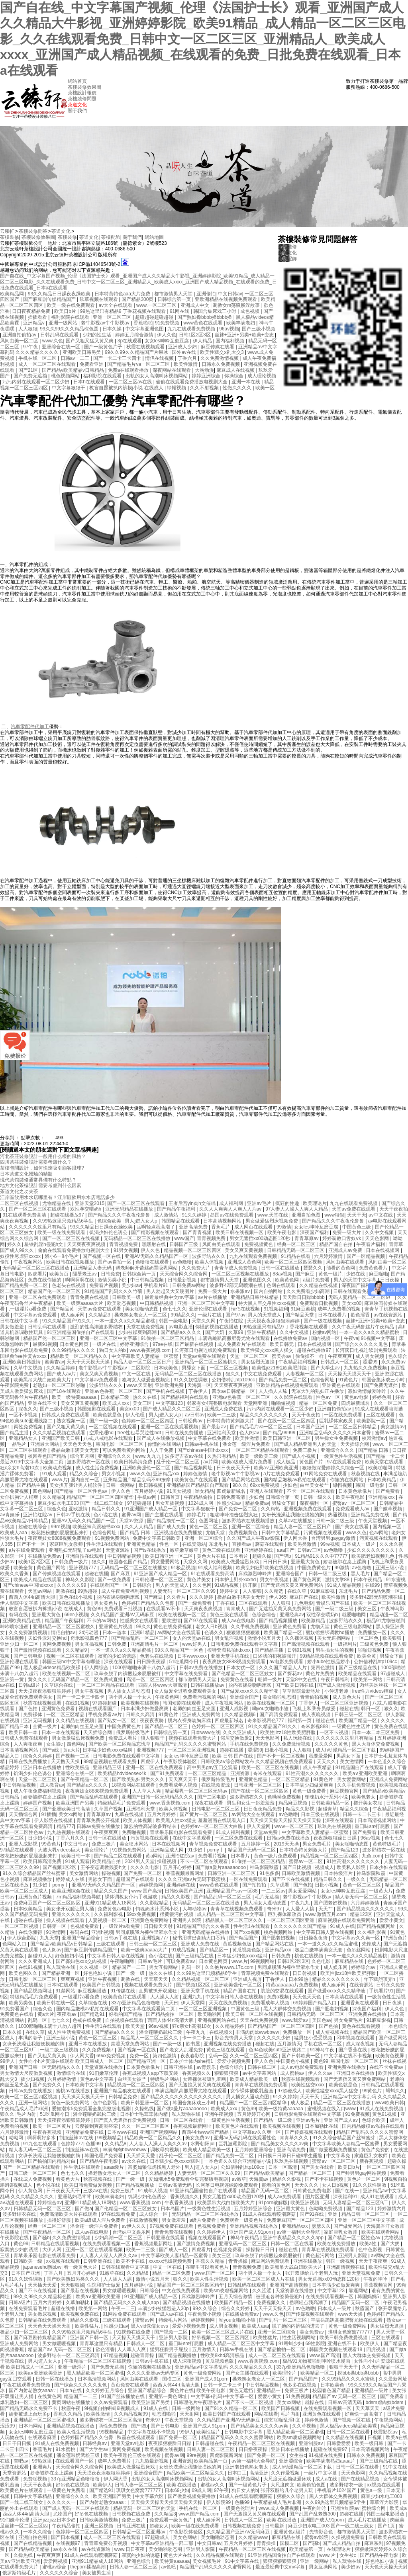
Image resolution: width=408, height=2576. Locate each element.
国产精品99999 (280, 1432)
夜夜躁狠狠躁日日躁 (336, 1838)
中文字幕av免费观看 (36, 1315)
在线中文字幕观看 (192, 1838)
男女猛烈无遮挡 (258, 1362)
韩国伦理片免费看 (104, 2155)
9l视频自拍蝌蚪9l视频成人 (112, 2408)
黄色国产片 (311, 1462)
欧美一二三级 (222, 1415)
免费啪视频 (134, 1832)
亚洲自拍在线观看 (85, 1556)
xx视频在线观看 (63, 2261)
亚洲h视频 (102, 1932)
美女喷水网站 (134, 1844)
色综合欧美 (109, 1221)
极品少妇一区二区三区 (24, 2332)
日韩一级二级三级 (335, 1520)
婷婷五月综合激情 (135, 335)
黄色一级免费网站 (70, 2102)
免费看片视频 (104, 1285)
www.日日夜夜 (130, 2549)
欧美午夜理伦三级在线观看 (133, 2455)
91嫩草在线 (112, 2273)
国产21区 (28, 370)
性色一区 (169, 1544)
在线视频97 (69, 2543)
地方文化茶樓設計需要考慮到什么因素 (40, 1185)
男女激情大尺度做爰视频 (27, 2073)
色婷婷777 (72, 2143)
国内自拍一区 (85, 1479)
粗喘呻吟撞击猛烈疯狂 (234, 1514)
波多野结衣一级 (347, 2485)
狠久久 (233, 1374)
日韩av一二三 (76, 358)
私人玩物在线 (298, 1738)
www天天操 (351, 2314)
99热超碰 (88, 1591)
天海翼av (259, 2179)
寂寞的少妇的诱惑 (117, 1656)
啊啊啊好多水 (42, 2137)
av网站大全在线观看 (179, 1632)
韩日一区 (371, 1708)
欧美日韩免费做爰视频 (88, 2185)
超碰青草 (327, 1809)
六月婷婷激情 (329, 1256)
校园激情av (374, 1438)
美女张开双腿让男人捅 (70, 1909)
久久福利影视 (109, 1914)
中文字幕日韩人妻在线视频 (325, 1932)
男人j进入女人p (142, 1221)
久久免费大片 (197, 1268)
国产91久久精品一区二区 (231, 2408)
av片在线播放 (213, 1297)
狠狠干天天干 (344, 2367)
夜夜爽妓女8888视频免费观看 (60, 1538)
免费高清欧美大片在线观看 (69, 2214)
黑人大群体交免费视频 (376, 1744)
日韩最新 (275, 2526)
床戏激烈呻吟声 (255, 1573)
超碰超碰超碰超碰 (155, 317)
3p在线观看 (130, 341)
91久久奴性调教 (191, 1380)
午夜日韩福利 (336, 1679)
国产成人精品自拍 (342, 2543)
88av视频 (282, 1274)
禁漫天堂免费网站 (130, 2044)
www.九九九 (148, 1456)
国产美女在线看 (352, 1526)
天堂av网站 (40, 1591)
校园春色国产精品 (47, 1456)
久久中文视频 (380, 1232)
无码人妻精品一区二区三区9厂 (361, 1297)
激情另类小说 (113, 1280)
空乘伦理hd (102, 1432)
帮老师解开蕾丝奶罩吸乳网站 (147, 1268)
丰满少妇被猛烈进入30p (164, 2308)
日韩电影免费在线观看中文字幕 (245, 1644)
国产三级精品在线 (358, 1667)
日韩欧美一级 (127, 1297)
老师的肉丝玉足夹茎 (195, 1708)
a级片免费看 (317, 1280)
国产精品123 (345, 1850)
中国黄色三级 (357, 1227)
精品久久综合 (84, 1473)
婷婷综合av (364, 1967)
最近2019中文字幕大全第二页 (32, 1462)
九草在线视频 (130, 1814)
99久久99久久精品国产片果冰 (137, 352)
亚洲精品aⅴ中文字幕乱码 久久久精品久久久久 (224, 2367)
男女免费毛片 (317, 1844)
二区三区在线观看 (28, 1450)
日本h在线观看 (89, 382)
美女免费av (198, 2137)
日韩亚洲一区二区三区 (258, 1785)
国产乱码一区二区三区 (283, 2320)
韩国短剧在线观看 (97, 1409)
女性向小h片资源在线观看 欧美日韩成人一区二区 (71, 2061)
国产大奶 (215, 1332)
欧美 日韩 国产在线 (233, 1756)
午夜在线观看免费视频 (26, 2385)
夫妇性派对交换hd (48, 1638)
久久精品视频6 (240, 1714)
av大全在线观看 (116, 305)
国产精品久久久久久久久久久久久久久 (182, 2096)
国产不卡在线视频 (291, 1879)
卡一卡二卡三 (197, 2038)
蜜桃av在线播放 (73, 2091)
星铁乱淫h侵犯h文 (44, 1244)
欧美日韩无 (282, 1344)
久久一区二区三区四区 (254, 2055)
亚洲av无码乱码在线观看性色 (245, 2137)
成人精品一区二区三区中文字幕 (231, 1914)
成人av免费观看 (284, 2196)
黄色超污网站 (320, 2255)
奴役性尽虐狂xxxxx (21, 1256)
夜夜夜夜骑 (152, 1720)
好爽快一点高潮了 (364, 2414)
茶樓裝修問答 (33, 231)
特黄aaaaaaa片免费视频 (292, 1985)
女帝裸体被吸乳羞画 (205, 2079)
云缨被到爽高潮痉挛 (97, 2126)
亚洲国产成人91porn (251, 2232)
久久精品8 (116, 2143)
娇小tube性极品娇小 (329, 1661)
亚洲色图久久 (258, 1280)
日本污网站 (31, 2426)
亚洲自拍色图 (307, 1215)
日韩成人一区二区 (340, 1362)
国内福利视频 (230, 341)
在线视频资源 (216, 1785)
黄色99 (94, 1608)
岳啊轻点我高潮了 (156, 1227)
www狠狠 (334, 1215)
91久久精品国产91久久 (67, 1321)
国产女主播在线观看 (248, 2373)
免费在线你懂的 (45, 1280)
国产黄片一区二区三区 (204, 1814)
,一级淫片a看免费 (28, 1309)
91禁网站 (65, 1991)
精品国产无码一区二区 (252, 1850)
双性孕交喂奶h (86, 1209)
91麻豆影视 (323, 1591)
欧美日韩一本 (24, 1732)
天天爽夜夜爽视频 (86, 1244)
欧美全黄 (24, 1567)
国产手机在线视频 (166, 1391)
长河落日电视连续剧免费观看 (206, 1350)
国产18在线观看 (64, 1391)
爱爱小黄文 (391, 1920)
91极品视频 (183, 1567)
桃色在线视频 (309, 1956)
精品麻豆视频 (293, 1803)
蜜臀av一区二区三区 (354, 1503)
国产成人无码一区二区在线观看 (76, 2508)
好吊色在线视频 (73, 2485)
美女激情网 (352, 1761)
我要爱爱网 (321, 1756)
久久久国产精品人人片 (283, 1667)
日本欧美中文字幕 (85, 2085)
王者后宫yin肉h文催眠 (193, 1203)
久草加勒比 (78, 2302)
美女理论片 (97, 1850)
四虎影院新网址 (227, 2455)
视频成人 (324, 1867)
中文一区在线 (137, 1374)
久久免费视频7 (98, 2050)
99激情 (284, 1227)
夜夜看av (67, 2014)
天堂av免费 (266, 1832)
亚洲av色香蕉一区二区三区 (114, 1391)
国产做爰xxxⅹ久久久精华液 (249, 1691)
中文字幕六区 (150, 2496)
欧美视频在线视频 (140, 1703)
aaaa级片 (115, 2167)
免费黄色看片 (374, 1268)
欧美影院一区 (371, 1421)
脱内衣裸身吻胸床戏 (118, 1597)
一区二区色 (367, 1638)
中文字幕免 (338, 2155)
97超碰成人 (393, 1673)
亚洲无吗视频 (38, 1720)
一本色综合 (396, 2026)
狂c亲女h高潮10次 (20, 1468)
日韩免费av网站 (189, 1285)
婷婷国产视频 (38, 1803)
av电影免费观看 (286, 1661)
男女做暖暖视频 (119, 2290)
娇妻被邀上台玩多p (30, 2414)
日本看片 (239, 1556)
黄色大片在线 (212, 1556)
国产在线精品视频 (361, 2479)
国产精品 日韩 (374, 1450)
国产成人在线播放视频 (161, 1438)
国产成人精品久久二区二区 (172, 1409)
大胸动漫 (204, 370)
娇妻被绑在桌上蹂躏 (345, 1561)
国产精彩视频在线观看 (155, 1232)
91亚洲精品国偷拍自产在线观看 (81, 1332)
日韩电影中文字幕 (244, 2432)
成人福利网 (231, 1203)
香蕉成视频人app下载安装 (150, 2073)
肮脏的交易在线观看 (283, 1991)
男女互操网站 (164, 1967)
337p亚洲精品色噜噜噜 (136, 2003)
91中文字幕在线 (243, 2561)
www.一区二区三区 (157, 305)
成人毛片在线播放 (367, 2520)
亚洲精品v (34, 323)
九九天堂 (49, 1938)
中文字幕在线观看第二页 (149, 2009)
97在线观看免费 (344, 1462)
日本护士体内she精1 (191, 2061)
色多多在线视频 (300, 2385)
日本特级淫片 (339, 1873)
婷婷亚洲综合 (207, 376)
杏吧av (21, 2461)
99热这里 (42, 2461)
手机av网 (147, 1497)
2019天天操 (287, 1844)
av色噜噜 (182, 1262)
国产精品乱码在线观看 (94, 1797)
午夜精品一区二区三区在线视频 (98, 2361)
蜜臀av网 (132, 1514)
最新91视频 (45, 1344)
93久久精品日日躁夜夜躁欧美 (60, 294)
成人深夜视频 (361, 2044)
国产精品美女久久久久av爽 (280, 2143)
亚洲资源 (240, 1773)
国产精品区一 (215, 1950)
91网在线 (180, 311)
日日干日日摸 (17, 2443)
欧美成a (398, 2508)
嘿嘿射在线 (154, 1244)
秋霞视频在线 (98, 2179)
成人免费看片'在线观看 (242, 1344)
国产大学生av (326, 1368)
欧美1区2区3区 (34, 1561)
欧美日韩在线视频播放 (70, 1262)
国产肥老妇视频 (331, 1903)
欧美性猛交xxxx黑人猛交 (267, 1350)
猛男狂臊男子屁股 (169, 2349)
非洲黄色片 (395, 1938)
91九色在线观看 (41, 2143)
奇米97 (275, 1909)
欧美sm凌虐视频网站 (226, 2290)
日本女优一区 (241, 1667)
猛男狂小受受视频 (313, 2038)
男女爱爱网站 (165, 1561)
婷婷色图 (382, 1397)
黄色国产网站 (52, 1567)
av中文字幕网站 (259, 2073)
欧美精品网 (12, 294)
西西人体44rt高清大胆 (33, 1597)
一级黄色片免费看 (66, 2490)
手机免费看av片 (105, 1714)
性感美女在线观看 (139, 1620)
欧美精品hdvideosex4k (122, 1773)
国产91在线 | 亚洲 (319, 2214)
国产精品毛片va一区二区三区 (139, 364)
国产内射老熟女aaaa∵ (33, 2390)
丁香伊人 (198, 1391)
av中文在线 (381, 1215)
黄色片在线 (182, 2390)
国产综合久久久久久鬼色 (362, 1344)
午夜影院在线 (15, 2237)
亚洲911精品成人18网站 (110, 1903)
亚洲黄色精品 (142, 1544)
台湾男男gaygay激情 (334, 1538)
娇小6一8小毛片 (62, 1256)
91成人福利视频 (215, 1567)
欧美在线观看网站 (381, 2232)
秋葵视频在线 (366, 1473)
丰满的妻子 (30, 2038)
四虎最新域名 (356, 1403)
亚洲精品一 (269, 2390)
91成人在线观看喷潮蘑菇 (270, 2214)
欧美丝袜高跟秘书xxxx (97, 1526)
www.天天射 (139, 1385)
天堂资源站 (118, 1550)
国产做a (83, 2208)
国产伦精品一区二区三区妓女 (243, 1673)
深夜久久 (27, 1409)
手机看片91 (157, 1285)
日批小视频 (277, 1750)
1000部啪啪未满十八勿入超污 (144, 1667)
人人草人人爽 (147, 1791)
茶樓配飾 (287, 259)
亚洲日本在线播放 (43, 1767)
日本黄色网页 (75, 1344)
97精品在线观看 (17, 1850)
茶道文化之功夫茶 (19, 1191)
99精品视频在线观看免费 (327, 1656)
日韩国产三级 (184, 1244)
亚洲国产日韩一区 (90, 2337)
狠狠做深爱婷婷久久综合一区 (333, 1468)
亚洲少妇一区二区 (19, 1644)
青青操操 (238, 2261)
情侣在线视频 (160, 358)
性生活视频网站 (299, 2337)
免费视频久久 (271, 2302)
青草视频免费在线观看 (213, 1844)
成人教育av (52, 1785)
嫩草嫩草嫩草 (185, 1550)
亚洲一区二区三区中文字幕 (206, 1303)
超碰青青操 (142, 2355)
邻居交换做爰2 (236, 1738)
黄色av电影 (357, 1397)
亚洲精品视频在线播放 (254, 2226)
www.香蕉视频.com (150, 1350)
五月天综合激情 (236, 2296)
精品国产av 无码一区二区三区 (60, 2349)
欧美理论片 (315, 1203)
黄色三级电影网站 (353, 1626)
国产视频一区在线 (102, 1256)
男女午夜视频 (275, 1579)
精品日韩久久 (107, 1509)
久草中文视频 (28, 1368)
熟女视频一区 (71, 1421)
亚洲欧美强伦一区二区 (146, 1468)
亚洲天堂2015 (90, 1203)
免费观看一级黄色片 (242, 2220)
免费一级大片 (347, 1232)
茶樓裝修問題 (82, 99)
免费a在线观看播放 (129, 370)
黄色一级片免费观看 (276, 1856)
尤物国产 (62, 2514)
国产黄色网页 (307, 1579)
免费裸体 (33, 1714)
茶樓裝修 (287, 247)
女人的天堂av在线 (192, 1638)
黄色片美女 (199, 1579)
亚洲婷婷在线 (259, 1550)
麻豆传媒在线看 (218, 347)
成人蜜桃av (293, 2073)
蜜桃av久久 (213, 2485)
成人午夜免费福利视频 (125, 1591)
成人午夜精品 (318, 1767)
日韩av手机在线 (202, 1444)
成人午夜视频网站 (224, 1703)
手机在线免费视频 (249, 1744)
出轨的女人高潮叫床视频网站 (157, 376)
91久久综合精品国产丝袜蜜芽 (34, 1873)
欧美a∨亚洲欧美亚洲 (277, 1468)
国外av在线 (184, 352)
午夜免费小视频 (205, 2314)
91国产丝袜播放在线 (123, 2396)
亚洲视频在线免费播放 (178, 1532)
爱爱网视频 (56, 2561)
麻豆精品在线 (350, 1961)
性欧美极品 (77, 1767)
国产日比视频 (297, 1867)
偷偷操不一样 (310, 1356)
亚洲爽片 (43, 2467)
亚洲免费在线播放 (368, 2014)
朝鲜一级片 (270, 1679)
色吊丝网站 (359, 1950)
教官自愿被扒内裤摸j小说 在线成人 (127, 388)
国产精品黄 (62, 1309)
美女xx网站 (71, 1814)
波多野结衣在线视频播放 (249, 1520)
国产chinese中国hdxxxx (203, 1450)
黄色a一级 (371, 2490)
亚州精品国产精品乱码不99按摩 (137, 1479)
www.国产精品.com (199, 2514)
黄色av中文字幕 (97, 2079)
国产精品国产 (244, 1938)
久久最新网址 (393, 2379)
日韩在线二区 (262, 2067)
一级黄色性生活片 (351, 1726)
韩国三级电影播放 (386, 2514)
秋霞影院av (386, 2432)
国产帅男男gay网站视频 (361, 2173)
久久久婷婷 (201, 1597)
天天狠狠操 (72, 2285)
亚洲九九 (192, 1997)
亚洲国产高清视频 (289, 2285)
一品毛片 (17, 1444)
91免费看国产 (15, 2009)
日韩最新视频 (183, 1280)
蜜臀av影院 (316, 2537)
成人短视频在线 (333, 2032)
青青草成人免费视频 (236, 1268)
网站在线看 (266, 2414)
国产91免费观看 (168, 1773)
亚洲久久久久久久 (71, 1914)
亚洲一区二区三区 (112, 317)
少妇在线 (356, 1274)
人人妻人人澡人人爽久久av (158, 2143)
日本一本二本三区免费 (376, 1732)
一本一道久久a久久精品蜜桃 (125, 1321)
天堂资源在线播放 (104, 2067)
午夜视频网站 (28, 1262)
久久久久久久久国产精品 (301, 1926)
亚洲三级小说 (390, 1567)
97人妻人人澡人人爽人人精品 (297, 1209)
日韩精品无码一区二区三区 (296, 1250)
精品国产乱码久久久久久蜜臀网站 (191, 1744)
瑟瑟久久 (313, 1268)
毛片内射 (27, 2114)
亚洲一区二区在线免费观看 (38, 1297)
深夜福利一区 (315, 1503)
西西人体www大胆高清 (163, 1685)
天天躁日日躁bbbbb (304, 1297)
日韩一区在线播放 (280, 1268)
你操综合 (234, 376)
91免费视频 (168, 323)
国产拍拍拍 (254, 1885)
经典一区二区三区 (296, 1244)
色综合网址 (322, 1380)
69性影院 (315, 2343)
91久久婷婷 (195, 1215)
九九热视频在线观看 (69, 1832)
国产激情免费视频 (196, 2243)
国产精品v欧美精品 (265, 2173)
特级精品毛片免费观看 (122, 1803)
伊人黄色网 (30, 2190)
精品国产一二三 (129, 1967)
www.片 (60, 1479)
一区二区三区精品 (66, 1714)
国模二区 (172, 2379)
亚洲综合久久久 (338, 1450)
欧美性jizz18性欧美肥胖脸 (280, 1368)
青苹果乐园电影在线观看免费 (181, 1832)
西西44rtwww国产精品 (206, 2132)
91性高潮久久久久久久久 (313, 1773)
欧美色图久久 (24, 1973)
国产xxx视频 (247, 1932)
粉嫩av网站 (324, 1332)
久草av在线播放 (296, 1520)
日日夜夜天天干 (233, 1468)
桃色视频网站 (66, 376)
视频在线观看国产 (98, 1708)
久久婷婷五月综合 (105, 2390)
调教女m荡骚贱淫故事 (237, 305)
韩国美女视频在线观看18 (336, 2349)
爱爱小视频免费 (234, 2061)
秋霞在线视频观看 (146, 347)
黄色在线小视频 (76, 1597)
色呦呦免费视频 (284, 1797)
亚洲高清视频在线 (346, 2267)
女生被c (55, 1744)
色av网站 (379, 1532)
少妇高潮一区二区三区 (118, 2237)
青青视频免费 (212, 1238)
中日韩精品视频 (147, 1280)
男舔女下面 (194, 1368)
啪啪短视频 (283, 1403)
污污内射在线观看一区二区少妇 (36, 382)
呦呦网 (16, 2137)
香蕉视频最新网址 (185, 1873)
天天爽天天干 (183, 1779)
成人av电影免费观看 (302, 2067)
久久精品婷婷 (61, 1368)
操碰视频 (167, 1861)
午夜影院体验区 (180, 1761)
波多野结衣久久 (209, 1256)
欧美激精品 (313, 1620)
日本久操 (112, 329)
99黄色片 (51, 1844)
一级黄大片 (381, 1891)
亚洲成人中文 (195, 305)
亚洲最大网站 (45, 1444)
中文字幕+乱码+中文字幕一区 (223, 2396)
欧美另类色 (21, 2003)
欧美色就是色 (108, 1415)
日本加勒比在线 (322, 2126)
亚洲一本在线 (246, 382)
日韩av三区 (309, 1550)
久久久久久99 (72, 1585)
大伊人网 (52, 2249)
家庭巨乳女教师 (66, 1544)
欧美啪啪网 (380, 1468)
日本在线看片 (333, 1315)
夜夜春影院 (193, 2055)
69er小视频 (76, 1614)
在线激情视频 (144, 2220)
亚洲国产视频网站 (159, 2132)
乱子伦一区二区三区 (178, 1462)
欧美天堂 (136, 2026)
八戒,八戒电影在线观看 (108, 1438)
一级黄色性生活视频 (342, 1456)
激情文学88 (338, 1579)
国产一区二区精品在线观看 (31, 2167)
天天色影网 (377, 1238)
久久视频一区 (94, 1967)
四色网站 (42, 1491)
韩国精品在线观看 (181, 1221)
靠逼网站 (359, 2290)
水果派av (240, 1291)
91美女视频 (179, 1491)
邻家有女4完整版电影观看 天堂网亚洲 (228, 1403)
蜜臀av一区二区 (306, 1861)
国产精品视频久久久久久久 (366, 1909)
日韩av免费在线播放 (201, 1667)
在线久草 (297, 1591)
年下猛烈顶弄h (380, 1979)
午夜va (351, 1338)
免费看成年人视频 (178, 1785)
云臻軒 (7, 231)
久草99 (236, 1332)
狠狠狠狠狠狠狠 (243, 1632)
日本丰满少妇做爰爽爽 (145, 1708)
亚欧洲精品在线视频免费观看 (226, 299)
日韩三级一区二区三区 (358, 1714)
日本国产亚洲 (311, 1427)
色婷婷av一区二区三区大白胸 (212, 1826)
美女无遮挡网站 (334, 1638)
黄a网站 (154, 1856)
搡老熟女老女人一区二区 (141, 1315)
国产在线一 (347, 2190)
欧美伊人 (370, 2343)
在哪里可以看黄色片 (208, 2267)
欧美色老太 (364, 1797)
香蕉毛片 (221, 1227)
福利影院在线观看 (70, 317)
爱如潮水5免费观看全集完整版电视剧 (92, 2108)
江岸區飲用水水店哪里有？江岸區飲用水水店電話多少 (57, 1197)
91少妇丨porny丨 (206, 1850)
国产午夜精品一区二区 (85, 1779)
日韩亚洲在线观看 (166, 2237)
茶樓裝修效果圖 (84, 87)
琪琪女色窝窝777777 (351, 2332)
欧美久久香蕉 (15, 1573)
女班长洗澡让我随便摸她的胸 (293, 1514)
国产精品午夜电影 (99, 2161)
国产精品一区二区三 (167, 1726)
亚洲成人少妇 (183, 347)
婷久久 (14, 1244)
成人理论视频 (261, 376)
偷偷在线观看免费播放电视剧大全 (192, 382)
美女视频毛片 (207, 2561)
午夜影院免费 (15, 1385)
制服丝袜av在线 (76, 2137)
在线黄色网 (49, 2396)
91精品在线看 (296, 1256)
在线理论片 (339, 2549)
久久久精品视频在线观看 (59, 1432)
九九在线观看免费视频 (191, 329)
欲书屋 (193, 2044)
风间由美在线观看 (221, 1244)
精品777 (65, 1826)
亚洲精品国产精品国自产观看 (198, 1485)
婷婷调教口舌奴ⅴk (342, 1238)
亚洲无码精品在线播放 (129, 1209)
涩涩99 (371, 1362)
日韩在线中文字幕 (19, 1321)
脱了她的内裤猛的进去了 (299, 2326)
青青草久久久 (295, 2137)
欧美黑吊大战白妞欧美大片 (43, 1380)
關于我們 (77, 110)
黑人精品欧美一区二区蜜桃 (95, 2373)
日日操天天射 (159, 1926)
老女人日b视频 (212, 1626)
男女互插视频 (170, 1503)
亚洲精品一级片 (372, 2390)
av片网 (211, 1462)
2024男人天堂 (140, 1861)
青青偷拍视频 (315, 1697)
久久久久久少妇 (274, 2038)
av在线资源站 (389, 1315)
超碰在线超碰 (28, 1920)
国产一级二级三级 (335, 1608)
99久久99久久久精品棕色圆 (70, 329)
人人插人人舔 (273, 1391)
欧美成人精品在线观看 (38, 1579)
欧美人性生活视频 (210, 2279)
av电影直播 (181, 1327)
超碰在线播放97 (68, 1215)
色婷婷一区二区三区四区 (148, 1421)
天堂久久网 (204, 1321)
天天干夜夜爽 (373, 2261)
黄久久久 (38, 1679)
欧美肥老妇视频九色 (373, 1556)
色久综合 (397, 1356)
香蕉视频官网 (379, 2285)
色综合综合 (264, 1614)
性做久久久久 (238, 388)
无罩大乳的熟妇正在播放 (318, 1391)
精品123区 (361, 1914)
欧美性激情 (186, 364)
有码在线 (19, 1614)
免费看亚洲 (92, 364)
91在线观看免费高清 (24, 1215)
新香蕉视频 (371, 2161)
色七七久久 (174, 1309)
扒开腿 (250, 1585)
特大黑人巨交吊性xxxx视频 (267, 1303)
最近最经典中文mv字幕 (170, 1297)
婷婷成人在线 (71, 1879)
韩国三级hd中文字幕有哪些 (72, 1661)
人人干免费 (162, 1450)
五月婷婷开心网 (254, 2114)
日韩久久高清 (141, 1714)
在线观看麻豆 (43, 2437)
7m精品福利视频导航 (79, 1897)
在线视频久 (221, 2032)
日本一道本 (115, 1632)
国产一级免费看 (115, 1579)
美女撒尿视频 (43, 2314)
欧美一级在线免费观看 (71, 305)
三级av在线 (95, 2190)
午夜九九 (300, 1903)
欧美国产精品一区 (283, 1632)
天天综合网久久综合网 (184, 1274)
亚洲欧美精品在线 (22, 1620)
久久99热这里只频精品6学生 (63, 1221)
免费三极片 (305, 1450)
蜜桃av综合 (55, 2567)
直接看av (242, 1544)
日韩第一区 (54, 1926)
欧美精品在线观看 (358, 1673)
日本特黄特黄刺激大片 (230, 1421)
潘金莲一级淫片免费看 (246, 1444)
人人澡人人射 (165, 1997)
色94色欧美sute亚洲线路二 (278, 2050)
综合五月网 (82, 1456)
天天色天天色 (78, 1444)
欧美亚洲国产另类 (75, 1803)
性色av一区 (328, 1397)
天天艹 (326, 1909)
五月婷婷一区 (256, 1844)
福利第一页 (300, 1720)
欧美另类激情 (303, 1544)
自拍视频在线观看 (125, 2020)
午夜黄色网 (167, 1697)
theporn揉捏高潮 (88, 2567)
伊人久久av (320, 2073)
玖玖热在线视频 (335, 1826)
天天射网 (190, 2414)
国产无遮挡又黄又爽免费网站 (292, 1585)
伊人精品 (203, 341)
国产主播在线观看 (164, 1514)
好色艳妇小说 (70, 1956)
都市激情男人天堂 (174, 294)
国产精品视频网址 (194, 1468)
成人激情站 (166, 1215)
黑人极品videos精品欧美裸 (53, 1667)
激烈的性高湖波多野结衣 (97, 1327)
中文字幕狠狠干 (69, 388)
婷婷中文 (230, 1591)
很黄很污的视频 (177, 1914)
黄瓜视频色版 (238, 1944)
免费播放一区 (373, 1632)
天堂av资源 (132, 1520)
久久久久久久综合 (59, 2573)
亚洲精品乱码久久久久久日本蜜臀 (335, 1432)
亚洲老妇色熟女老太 (247, 2467)
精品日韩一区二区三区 (365, 2214)
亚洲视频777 (83, 1567)
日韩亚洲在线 (179, 2067)
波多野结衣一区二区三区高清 (69, 2355)
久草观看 (280, 1885)
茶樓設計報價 (82, 93)
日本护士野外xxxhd (236, 1579)
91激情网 (56, 1932)
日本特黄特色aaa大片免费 (122, 294)
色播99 (94, 2143)
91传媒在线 (123, 1991)
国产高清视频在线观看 (306, 1644)
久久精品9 (76, 1650)
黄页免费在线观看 (130, 2385)
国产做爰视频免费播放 (333, 2149)
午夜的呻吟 (375, 2279)
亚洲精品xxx (166, 1473)
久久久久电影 (145, 1867)
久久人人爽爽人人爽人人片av (231, 1209)
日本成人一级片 (359, 1544)
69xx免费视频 (265, 1485)
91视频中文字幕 (378, 1338)
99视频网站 (262, 1961)
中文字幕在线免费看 (210, 1438)
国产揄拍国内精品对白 (52, 2161)
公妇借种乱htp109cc (234, 1380)
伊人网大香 (295, 1538)
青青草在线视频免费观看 (237, 1909)
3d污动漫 (89, 1632)
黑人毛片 (361, 1573)
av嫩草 (238, 2179)
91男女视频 (126, 1250)
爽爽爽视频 (73, 1979)
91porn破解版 (273, 2202)
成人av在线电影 (239, 1620)
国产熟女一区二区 (117, 1720)
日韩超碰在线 (210, 2443)
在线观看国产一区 (109, 1585)
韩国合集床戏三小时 (215, 311)
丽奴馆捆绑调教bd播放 (330, 1632)
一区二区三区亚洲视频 (344, 1703)
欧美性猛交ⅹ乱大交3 (222, 352)
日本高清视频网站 (223, 1221)
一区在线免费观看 (343, 1415)
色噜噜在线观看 (152, 1262)
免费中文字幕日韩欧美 (157, 1538)
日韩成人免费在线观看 (65, 1415)
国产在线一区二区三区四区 (287, 1421)
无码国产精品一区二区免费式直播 (87, 1679)
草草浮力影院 (385, 2502)
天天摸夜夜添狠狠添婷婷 (274, 1321)
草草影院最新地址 (302, 1691)
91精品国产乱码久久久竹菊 (114, 1291)
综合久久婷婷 (38, 1756)
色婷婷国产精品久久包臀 (148, 1603)
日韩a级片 (29, 1685)
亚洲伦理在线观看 (208, 1309)
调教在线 (65, 1591)
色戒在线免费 (87, 2020)
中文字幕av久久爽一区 (356, 1938)
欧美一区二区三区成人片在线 (264, 2279)
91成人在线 (342, 1926)
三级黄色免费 (375, 1644)
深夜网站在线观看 (172, 370)
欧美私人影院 (352, 1867)
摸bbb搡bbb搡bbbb (358, 2373)
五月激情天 (289, 2044)
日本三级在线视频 (320, 1814)
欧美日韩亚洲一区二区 (287, 1438)
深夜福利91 (345, 2196)
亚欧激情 (79, 1509)
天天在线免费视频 (228, 2003)
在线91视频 (77, 1703)
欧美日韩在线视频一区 (240, 1232)
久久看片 (177, 1597)
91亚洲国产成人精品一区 (151, 1509)
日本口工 (237, 2473)
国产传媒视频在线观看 (57, 1573)
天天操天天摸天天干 (350, 1374)
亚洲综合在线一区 (61, 347)
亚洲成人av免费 (345, 1250)
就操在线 (315, 2402)
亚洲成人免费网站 (202, 1714)
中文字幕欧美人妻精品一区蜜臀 (146, 1356)
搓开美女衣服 (368, 1803)
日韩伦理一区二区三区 (159, 1579)
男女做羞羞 (12, 1327)
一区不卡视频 (24, 1415)
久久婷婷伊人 (212, 2232)
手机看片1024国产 (337, 2490)
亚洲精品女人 (24, 1438)
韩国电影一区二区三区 (120, 1444)
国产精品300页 (138, 299)
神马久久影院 (80, 1579)
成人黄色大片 (347, 1697)
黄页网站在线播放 (71, 2402)
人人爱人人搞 (301, 1909)
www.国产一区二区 (215, 2273)
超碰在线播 (96, 1573)
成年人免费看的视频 (340, 1309)
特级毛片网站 (165, 2079)
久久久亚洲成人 (240, 1732)
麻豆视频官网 (345, 1791)
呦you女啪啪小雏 (271, 1708)
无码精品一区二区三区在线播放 (138, 1238)
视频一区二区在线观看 (70, 1656)
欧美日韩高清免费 (133, 1462)
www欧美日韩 (389, 2102)
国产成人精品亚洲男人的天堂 (305, 1444)
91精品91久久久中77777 (322, 1556)
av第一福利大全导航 (299, 2232)
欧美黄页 (59, 1274)
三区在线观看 (381, 1415)
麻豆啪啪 (378, 1274)
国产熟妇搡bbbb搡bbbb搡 (205, 317)
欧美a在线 (397, 2437)
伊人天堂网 (259, 1826)
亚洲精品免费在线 (370, 1514)
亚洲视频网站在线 (217, 2020)
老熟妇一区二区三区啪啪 (59, 1385)
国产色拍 (28, 1708)
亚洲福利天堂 (222, 1432)
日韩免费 (110, 1274)
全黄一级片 (45, 1726)
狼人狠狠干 (153, 1738)
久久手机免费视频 (250, 1626)
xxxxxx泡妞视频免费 (171, 2261)
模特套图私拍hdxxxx (229, 1650)
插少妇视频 (33, 2079)
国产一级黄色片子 (104, 347)
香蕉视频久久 (197, 2073)
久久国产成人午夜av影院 (254, 1538)
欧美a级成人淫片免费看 (247, 1462)
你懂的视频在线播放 (217, 1327)
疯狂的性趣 (287, 1203)
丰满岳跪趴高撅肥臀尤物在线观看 (234, 1338)
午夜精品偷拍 (199, 1497)
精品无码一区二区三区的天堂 (145, 2508)
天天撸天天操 (66, 1761)
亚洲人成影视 (234, 1708)
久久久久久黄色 (331, 1744)
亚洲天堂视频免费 (361, 2273)
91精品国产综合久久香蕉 (204, 1926)
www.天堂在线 (273, 1215)
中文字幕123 (170, 1403)
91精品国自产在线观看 (360, 1767)
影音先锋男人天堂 (234, 2038)
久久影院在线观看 (294, 1397)
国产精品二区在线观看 (118, 1856)
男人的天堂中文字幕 (355, 1280)
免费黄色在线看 (237, 1679)
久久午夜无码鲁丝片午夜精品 (363, 1327)
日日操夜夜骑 (314, 1938)
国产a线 (51, 1750)
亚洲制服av (311, 2443)
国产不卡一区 (32, 1544)
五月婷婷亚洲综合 (254, 2149)
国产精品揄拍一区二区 (171, 1520)
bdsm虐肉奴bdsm (385, 2402)
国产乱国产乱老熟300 (313, 2514)
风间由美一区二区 (19, 341)
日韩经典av (191, 1421)
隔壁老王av (85, 1274)
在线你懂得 (30, 1932)
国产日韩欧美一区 (301, 2055)
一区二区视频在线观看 (113, 1427)
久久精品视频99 (131, 2414)
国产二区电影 (212, 1797)
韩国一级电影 (174, 1321)
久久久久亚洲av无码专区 (154, 2373)
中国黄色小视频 (293, 2061)
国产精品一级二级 (273, 2120)
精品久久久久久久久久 (264, 1415)
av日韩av (194, 1415)
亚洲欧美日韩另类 (82, 352)
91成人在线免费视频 (382, 2108)
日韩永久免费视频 (221, 364)
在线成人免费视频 (33, 2179)
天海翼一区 (199, 1385)
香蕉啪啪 (143, 323)
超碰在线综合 (33, 1526)
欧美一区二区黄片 (52, 2126)
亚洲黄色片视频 (116, 1626)
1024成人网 (201, 1503)
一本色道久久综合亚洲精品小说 (238, 2161)
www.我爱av (296, 2020)
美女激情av (393, 1427)
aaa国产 (285, 1550)
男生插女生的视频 (335, 1650)
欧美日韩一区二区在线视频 (255, 2014)
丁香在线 (226, 1603)
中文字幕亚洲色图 (145, 329)
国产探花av (290, 1673)
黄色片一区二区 (364, 2179)
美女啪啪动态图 (142, 1309)
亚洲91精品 (142, 1632)
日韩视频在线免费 (131, 2514)
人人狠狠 (27, 329)
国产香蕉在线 (353, 2050)
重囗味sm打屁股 (373, 1826)
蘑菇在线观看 (270, 1544)
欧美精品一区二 (317, 2373)
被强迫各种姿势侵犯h (279, 2296)
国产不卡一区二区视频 (281, 1756)
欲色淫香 (361, 1315)
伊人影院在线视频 (54, 1820)
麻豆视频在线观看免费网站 (347, 1920)
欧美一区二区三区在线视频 (270, 1767)
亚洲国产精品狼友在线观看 (123, 2091)
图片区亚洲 (317, 2196)
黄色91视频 (385, 2114)
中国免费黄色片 (314, 1567)
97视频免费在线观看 (172, 2226)
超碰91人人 (40, 1956)
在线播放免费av (290, 1338)
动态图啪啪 (164, 2414)
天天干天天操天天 (273, 2308)
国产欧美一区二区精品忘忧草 (120, 1744)
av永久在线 (134, 2161)
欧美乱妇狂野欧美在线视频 (265, 1567)
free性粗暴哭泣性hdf (140, 1432)
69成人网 (201, 2490)
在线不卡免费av (386, 2067)
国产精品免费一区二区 (24, 1285)
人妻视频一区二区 (305, 1374)
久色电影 (322, 1961)
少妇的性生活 (97, 335)
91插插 (48, 1814)
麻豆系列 (373, 2543)
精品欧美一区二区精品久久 (79, 1356)
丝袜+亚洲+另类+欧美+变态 (245, 335)
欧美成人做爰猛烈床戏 (235, 1561)
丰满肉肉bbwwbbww (257, 2032)
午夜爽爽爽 (340, 1356)
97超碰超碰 (140, 1503)
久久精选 (274, 1591)
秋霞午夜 (71, 2408)
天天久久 (327, 1761)
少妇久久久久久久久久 (371, 1550)
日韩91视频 (300, 1650)
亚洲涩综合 (291, 2461)
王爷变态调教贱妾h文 (104, 1867)
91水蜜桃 (395, 1579)
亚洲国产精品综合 (81, 1938)
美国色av (322, 2020)
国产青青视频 (198, 1232)
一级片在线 (210, 1315)
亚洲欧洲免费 (170, 1385)
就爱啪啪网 (354, 1614)
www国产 (184, 1238)
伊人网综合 (97, 1667)
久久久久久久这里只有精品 (38, 1227)
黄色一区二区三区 (209, 1526)
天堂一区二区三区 (249, 1356)
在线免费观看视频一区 (106, 2243)
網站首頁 (77, 81)
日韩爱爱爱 (339, 2443)
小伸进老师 (336, 1691)
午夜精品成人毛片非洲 (24, 2108)
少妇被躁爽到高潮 (138, 1332)
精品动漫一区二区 (389, 1614)
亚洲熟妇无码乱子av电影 (76, 1550)
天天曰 (171, 2003)
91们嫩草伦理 (104, 2073)
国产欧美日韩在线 (295, 1685)
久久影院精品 (155, 1903)
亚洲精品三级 (108, 1767)
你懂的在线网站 (164, 1444)
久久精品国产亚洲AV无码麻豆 (123, 1614)
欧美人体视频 (210, 1262)
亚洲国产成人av (341, 2120)
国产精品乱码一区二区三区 (140, 1638)
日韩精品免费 (123, 2096)
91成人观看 (54, 1473)
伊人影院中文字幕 (19, 1603)
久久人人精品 (139, 1526)
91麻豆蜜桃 (303, 1309)
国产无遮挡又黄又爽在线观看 (200, 2085)
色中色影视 (105, 2102)
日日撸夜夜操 (254, 2449)
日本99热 (299, 1979)
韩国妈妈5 (369, 2296)
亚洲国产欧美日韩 (61, 1438)
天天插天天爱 (141, 2155)
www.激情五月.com (326, 1914)
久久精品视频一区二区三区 (201, 1979)
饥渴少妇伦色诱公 (109, 1232)
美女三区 (143, 1403)
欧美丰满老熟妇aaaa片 (331, 2461)
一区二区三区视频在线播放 (241, 1274)
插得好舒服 (59, 2220)
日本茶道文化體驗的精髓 (26, 1174)
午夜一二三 (123, 2308)
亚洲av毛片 (260, 1203)
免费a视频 (278, 1997)
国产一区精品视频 (366, 1256)
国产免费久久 (48, 2085)
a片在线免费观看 (282, 1473)
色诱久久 (214, 1632)
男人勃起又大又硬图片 (170, 1291)
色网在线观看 (281, 1285)
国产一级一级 (104, 1421)
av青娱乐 (10, 1514)
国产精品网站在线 (241, 1479)
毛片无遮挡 (267, 1897)
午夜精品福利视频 (298, 1362)
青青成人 (236, 1608)
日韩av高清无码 (175, 2185)
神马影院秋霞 (265, 1867)
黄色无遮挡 (241, 2390)
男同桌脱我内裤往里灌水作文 (147, 1932)
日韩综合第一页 (174, 299)
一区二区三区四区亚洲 (291, 1920)
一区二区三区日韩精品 (353, 1427)
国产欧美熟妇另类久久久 (139, 1779)
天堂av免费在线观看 (354, 1209)
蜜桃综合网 (374, 2508)
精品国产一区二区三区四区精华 (101, 1497)
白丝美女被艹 (315, 1485)
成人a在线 (326, 2479)
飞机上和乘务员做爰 (314, 1708)
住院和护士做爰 (104, 2285)
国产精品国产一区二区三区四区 (282, 2026)
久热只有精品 (222, 1456)
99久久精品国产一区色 (180, 1650)
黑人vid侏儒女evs (150, 2326)
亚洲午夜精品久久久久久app (294, 2237)
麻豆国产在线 (304, 1597)
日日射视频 (305, 1973)
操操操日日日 (261, 2249)
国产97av (235, 1315)
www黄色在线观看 (203, 323)
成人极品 (286, 1462)
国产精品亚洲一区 (61, 1973)
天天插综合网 (355, 1444)
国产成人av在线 (167, 2314)
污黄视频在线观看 (323, 1532)
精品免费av (257, 1503)
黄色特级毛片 (387, 1844)
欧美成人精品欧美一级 (254, 2079)
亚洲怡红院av (38, 1514)
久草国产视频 (109, 1809)
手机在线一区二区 (38, 358)
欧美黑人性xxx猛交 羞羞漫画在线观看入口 (201, 1820)
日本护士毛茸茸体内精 (144, 2114)
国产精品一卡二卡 (386, 1456)
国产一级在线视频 (323, 1321)
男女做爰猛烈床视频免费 (272, 1221)
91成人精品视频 (345, 1585)
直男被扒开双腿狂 (158, 1991)
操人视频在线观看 (66, 1920)
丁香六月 (188, 358)
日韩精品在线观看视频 (55, 2243)
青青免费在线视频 (90, 1297)
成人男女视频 (370, 1356)
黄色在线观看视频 (361, 2026)
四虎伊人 (151, 1761)
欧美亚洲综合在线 (71, 1891)
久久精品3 (100, 1315)
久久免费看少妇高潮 (308, 1291)
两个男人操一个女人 (130, 1697)
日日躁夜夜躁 (152, 1661)
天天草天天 (156, 1979)
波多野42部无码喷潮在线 (237, 1285)
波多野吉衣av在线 (185, 1456)
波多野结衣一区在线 (89, 1462)
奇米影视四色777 (89, 1638)
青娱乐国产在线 (333, 1603)
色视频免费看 (85, 1926)
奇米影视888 (315, 1726)
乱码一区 (192, 1967)
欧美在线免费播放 (337, 2243)
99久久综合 (205, 2308)
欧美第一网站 (368, 1679)
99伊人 (8, 2061)
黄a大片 (71, 1750)
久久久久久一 (62, 2502)
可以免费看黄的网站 (124, 1450)
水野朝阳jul (203, 2143)
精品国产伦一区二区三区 (55, 1291)
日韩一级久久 (318, 1497)
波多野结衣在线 (19, 2214)
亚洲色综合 (139, 2561)
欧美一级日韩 (369, 2443)
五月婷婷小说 (149, 1491)
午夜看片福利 (371, 1244)
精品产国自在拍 (336, 1244)
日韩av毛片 (150, 1961)
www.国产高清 (146, 1891)
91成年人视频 (152, 2190)
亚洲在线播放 (308, 2261)
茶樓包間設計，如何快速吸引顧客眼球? (42, 1168)
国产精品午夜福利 (176, 1209)
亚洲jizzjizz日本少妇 (55, 2520)
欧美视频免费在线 (80, 2314)
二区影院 (141, 1368)
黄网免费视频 (57, 1644)
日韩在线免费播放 (184, 1432)
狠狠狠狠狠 (226, 2073)
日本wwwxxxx (192, 1656)
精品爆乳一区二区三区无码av (197, 1791)
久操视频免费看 (348, 2537)
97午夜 (31, 347)
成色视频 (250, 311)
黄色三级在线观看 (221, 1550)
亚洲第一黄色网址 (168, 2396)
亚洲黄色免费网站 (150, 1920)
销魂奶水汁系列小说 (327, 1797)
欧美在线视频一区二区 (182, 1614)
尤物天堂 (216, 1532)
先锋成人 (371, 1944)
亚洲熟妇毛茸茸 (75, 2196)
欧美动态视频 (122, 1303)
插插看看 (38, 317)
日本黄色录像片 (355, 1491)
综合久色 (56, 1509)
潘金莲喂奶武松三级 (161, 2032)
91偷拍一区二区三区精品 (168, 1338)
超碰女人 (159, 2526)
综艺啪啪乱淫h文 (283, 2420)
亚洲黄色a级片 (290, 2532)
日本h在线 (71, 2390)
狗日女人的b (113, 1350)
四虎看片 (37, 1274)
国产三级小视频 (258, 329)
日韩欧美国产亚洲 (184, 1891)
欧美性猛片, (88, 2326)
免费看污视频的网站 (205, 1697)
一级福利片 (345, 1644)
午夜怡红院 (231, 1321)
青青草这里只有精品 (102, 2343)
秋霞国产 (365, 2308)
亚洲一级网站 (63, 323)
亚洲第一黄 (12, 1679)
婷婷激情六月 (391, 2208)
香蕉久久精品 (211, 2261)
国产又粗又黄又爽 (66, 1427)
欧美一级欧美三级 (259, 1456)
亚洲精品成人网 (167, 1850)
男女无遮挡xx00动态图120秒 (261, 1238)
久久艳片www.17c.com (230, 1967)
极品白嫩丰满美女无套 (75, 1450)
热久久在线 (145, 1397)
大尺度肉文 (282, 2485)
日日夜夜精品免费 (31, 311)
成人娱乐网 (73, 1315)
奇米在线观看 (268, 1773)
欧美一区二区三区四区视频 (294, 1262)
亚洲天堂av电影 (128, 2443)
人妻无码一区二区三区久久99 (185, 1591)
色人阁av (249, 1432)
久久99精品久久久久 (74, 1350)
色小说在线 (106, 1514)
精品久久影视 (301, 1809)
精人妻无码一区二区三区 (362, 1897)
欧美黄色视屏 (390, 2055)
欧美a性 (368, 2243)
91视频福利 (276, 1309)
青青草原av (307, 1238)
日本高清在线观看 (345, 1997)
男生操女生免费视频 (337, 1438)
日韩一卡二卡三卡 (362, 1814)
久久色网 (202, 1585)
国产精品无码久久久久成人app (127, 2302)
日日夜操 (392, 2003)
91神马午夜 (323, 2050)
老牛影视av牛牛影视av (106, 323)
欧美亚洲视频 (305, 2202)
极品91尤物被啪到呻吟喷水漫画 (316, 2361)
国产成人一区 (174, 2249)
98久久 (239, 1485)
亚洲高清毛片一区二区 (154, 1644)
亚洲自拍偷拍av (19, 335)
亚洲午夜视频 (103, 1979)
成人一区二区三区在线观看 (47, 364)
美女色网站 (185, 2537)
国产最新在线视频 (194, 1344)
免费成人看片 (123, 1738)
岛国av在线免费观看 (232, 1215)
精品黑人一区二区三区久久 (234, 1920)
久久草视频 (304, 2426)
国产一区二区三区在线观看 (136, 1203)
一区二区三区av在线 (131, 382)
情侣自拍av (63, 1632)
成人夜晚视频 (317, 1714)
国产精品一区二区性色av (81, 1491)
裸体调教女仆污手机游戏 (132, 1897)
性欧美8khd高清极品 (222, 2355)
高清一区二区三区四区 (150, 1679)
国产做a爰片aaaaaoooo (221, 1867)
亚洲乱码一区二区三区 (243, 2243)
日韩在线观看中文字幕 (125, 2267)
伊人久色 (166, 335)
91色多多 (269, 1873)
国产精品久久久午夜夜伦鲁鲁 (119, 1215)
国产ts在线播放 (150, 1550)
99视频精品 (109, 2137)
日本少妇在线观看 (388, 1867)
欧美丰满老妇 (241, 323)
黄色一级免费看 (309, 1791)
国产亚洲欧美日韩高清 (66, 1809)
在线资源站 (194, 1544)
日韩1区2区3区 (195, 335)
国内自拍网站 (269, 1291)
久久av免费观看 (111, 2402)
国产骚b (283, 1556)
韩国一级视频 (341, 2261)
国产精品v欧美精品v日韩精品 (73, 370)
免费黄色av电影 (115, 1909)
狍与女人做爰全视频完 (146, 1380)
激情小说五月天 (264, 1638)
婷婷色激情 (195, 1473)
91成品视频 (227, 1585)
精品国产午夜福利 (64, 1620)
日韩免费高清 (231, 1497)
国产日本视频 (66, 2537)
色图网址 (209, 1520)
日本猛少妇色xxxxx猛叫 (108, 1750)
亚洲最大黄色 (306, 1561)
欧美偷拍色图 (312, 2485)
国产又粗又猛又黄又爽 (90, 341)
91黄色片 (348, 1380)
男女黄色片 (106, 1603)
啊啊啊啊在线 (80, 1280)
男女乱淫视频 (230, 1638)
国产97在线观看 (201, 1620)
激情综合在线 (71, 2073)
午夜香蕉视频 (48, 2132)
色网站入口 (14, 1944)
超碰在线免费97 (331, 2449)
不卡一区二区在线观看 (311, 1491)
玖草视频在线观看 (99, 299)
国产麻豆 (305, 1274)
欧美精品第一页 (211, 2461)
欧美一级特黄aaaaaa (75, 1397)
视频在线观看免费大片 (193, 1738)
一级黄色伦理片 (238, 2508)
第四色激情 (323, 1667)
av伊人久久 (134, 2226)
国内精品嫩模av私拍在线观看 (295, 1479)
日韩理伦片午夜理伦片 (198, 2402)
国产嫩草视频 (388, 1509)
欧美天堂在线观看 (384, 1462)
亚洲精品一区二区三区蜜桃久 (206, 1362)
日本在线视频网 (383, 1250)
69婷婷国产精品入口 (315, 2003)
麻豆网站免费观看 (270, 2261)
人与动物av (195, 1909)
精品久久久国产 (111, 1891)
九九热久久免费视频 (366, 1368)
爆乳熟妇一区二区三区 (24, 2402)
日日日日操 (275, 1561)
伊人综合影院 (22, 1938)
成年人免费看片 (115, 2461)
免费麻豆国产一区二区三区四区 (48, 1903)
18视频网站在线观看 (134, 1785)
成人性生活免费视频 (98, 1468)
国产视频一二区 (73, 1756)
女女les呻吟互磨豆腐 (167, 341)
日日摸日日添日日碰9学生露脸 (291, 2155)
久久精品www (253, 2537)
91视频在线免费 (134, 2332)
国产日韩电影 (28, 1656)
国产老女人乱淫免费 (182, 2050)
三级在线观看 (111, 1944)
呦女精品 (204, 1491)
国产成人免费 (172, 1526)
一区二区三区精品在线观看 (260, 1450)
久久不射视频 (205, 388)
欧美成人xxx (116, 1403)
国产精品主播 (15, 1432)
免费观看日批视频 (319, 1303)
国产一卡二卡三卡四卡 (117, 358)
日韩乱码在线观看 (60, 335)
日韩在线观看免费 (353, 1291)
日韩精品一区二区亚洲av (139, 2532)
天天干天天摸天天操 (89, 1362)
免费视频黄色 (259, 1244)
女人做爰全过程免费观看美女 (186, 1691)
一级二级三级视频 (59, 2050)
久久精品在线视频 (319, 1285)
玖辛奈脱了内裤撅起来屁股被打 (128, 1673)
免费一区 (139, 2055)
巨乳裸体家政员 (336, 1421)
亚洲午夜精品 (262, 1332)
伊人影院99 (219, 2502)
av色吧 (169, 2567)
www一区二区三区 (295, 1826)
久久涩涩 (262, 2290)
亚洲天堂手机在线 (230, 1656)
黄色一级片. (330, 1274)
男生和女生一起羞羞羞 (251, 1803)
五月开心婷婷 (178, 1867)
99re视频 (60, 1526)
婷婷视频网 (151, 1885)
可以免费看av (181, 1961)
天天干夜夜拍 (393, 1209)
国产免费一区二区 (238, 1509)
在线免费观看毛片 (28, 2308)
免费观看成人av (353, 1509)
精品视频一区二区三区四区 (193, 1250)
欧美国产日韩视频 (102, 1985)
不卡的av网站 (102, 1620)
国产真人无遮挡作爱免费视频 (125, 2120)
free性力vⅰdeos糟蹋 (373, 1691)
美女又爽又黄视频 (244, 1250)
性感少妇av (229, 1503)
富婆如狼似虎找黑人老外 (155, 2167)
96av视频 (229, 329)
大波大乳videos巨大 (60, 1850)
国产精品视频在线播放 (187, 2302)
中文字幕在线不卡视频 (348, 2055)
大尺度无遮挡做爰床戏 (287, 2479)
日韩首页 (171, 1497)
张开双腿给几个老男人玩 (312, 2273)
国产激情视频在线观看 (38, 1650)
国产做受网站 (393, 2038)
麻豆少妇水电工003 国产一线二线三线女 (81, 1503)
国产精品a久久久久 (182, 1332)
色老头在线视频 (69, 1285)
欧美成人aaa (14, 1532)
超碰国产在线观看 (135, 1879)
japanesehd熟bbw (42, 2267)
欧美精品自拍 (107, 1861)
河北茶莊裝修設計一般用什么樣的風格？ (43, 1156)
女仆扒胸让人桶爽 (19, 1497)
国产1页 (387, 2526)
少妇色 (290, 1485)
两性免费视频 (29, 1427)
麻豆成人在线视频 (236, 370)
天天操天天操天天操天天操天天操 (285, 1820)
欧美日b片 (65, 311)
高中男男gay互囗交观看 (213, 1767)
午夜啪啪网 (122, 1961)
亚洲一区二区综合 (251, 1526)
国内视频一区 (326, 1338)
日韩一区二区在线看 (182, 2120)
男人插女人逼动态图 (129, 1691)
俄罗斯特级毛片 (133, 1732)
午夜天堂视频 (373, 1520)
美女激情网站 (84, 1873)
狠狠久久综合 (291, 2496)
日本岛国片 (172, 2208)
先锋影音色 (321, 2532)
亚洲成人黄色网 (245, 1262)
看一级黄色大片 (81, 2267)
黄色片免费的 (320, 1673)
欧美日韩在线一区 (56, 2003)
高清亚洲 (259, 2473)
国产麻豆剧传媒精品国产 (50, 299)
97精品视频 (116, 2355)
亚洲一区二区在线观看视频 (170, 1427)
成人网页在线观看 (254, 1227)
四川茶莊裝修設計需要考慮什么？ (36, 1162)
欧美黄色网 (287, 1280)
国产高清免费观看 (279, 1714)
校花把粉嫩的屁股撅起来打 (60, 1532)
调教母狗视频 (165, 2149)
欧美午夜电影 (282, 1232)
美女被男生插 (97, 2573)
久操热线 (144, 2108)
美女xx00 (351, 1303)
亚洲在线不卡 (43, 1403)
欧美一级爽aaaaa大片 (81, 1303)
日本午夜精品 (368, 1579)
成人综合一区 (154, 2214)
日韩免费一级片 (71, 1561)
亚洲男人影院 (187, 1920)
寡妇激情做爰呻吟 (367, 1391)
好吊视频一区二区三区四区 (221, 2337)
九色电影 (303, 1603)
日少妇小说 (40, 1838)
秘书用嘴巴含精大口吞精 (199, 1938)
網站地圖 (154, 237)
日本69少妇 (177, 2490)
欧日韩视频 (151, 1485)
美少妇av (131, 1285)
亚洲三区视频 (99, 2526)
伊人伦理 (136, 1415)
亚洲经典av (292, 1614)
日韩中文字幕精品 (281, 1532)
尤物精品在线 (57, 1203)
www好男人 (195, 1644)
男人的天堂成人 (265, 1315)
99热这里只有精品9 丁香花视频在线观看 (123, 311)
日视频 (375, 2437)
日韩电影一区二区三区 (216, 1809)
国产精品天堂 (300, 1315)
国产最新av (214, 1427)
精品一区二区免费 (318, 1403)
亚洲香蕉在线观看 (360, 2003)
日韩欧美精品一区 (331, 1803)
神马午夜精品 (245, 2237)
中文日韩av (230, 294)
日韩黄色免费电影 (312, 2190)
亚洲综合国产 (291, 1573)
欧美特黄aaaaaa (172, 2561)
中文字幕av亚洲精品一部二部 (163, 2543)
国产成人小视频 (299, 1456)
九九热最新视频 (152, 2461)
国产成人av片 (62, 1374)
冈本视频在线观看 (356, 2038)
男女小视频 (114, 1473)
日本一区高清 (283, 2167)
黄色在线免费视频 (173, 1626)
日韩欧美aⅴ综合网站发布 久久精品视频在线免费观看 (257, 1761)
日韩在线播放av (208, 1685)
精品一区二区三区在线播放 (342, 2102)
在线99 (373, 1585)
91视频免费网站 (112, 1538)
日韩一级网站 (121, 1485)
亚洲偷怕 (206, 294)
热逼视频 (338, 1514)
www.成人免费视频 (279, 2508)
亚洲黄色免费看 (290, 1626)
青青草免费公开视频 (98, 1820)
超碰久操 (261, 1556)
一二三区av (273, 1891)
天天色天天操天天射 (50, 2326)
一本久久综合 (38, 2532)
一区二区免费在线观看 (239, 1838)
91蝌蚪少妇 (291, 2343)
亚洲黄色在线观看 (341, 1385)
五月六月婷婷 (162, 1814)
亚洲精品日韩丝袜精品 (255, 1297)
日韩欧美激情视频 (301, 1873)
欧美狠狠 (392, 1638)
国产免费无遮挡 (31, 376)
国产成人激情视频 (337, 1685)
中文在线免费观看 (263, 1374)
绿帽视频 (177, 388)
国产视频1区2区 (60, 1867)
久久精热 (271, 1509)
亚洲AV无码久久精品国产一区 (157, 1256)
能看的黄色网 (341, 1268)
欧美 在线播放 (182, 2485)
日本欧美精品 (382, 1479)
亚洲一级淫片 (73, 2367)
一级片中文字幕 (321, 2473)
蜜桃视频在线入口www (332, 2108)
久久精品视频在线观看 (220, 2555)
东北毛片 (219, 1544)
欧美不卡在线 (131, 2261)
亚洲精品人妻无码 (93, 1268)
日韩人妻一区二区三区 (211, 2449)
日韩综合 (142, 1585)
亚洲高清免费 (194, 1227)
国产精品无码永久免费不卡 (29, 2408)
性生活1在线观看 (105, 1544)
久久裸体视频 (300, 1638)
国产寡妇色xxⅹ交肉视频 (82, 1961)
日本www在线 (205, 1732)
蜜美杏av (282, 1356)
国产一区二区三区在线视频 (71, 1238)
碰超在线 (349, 1708)
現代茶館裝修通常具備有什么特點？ (38, 1180)
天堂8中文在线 (302, 1679)
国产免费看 (388, 1491)
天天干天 (356, 1215)
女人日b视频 (336, 2185)
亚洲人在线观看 (266, 1491)
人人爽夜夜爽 (28, 1744)
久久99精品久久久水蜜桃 (349, 2379)
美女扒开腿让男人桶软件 (76, 1485)
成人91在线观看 (378, 2196)
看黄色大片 (68, 2179)
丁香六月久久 (71, 1838)
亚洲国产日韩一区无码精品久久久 (158, 1797)
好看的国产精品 (126, 2014)
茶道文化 (77, 104)
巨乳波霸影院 (233, 2143)
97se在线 (163, 1344)
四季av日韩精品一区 (234, 1391)
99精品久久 (183, 1315)
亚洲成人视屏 (248, 1979)
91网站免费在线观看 (326, 1473)
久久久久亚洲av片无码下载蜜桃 (192, 1879)
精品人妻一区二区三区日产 (143, 1362)
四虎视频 (376, 2349)
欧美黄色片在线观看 (197, 1479)
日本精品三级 (115, 1397)
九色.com (372, 1856)
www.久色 (52, 341)
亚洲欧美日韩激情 (22, 1362)
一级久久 (356, 1879)
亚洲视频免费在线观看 (308, 1509)
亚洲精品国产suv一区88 (232, 1891)
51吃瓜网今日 (184, 1661)
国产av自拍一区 (115, 1262)
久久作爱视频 (286, 2473)
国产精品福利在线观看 (185, 1397)
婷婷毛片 (197, 1514)
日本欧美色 (166, 1368)
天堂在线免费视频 (146, 1327)
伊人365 (277, 1597)
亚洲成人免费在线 (224, 1409)
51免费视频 (298, 2396)
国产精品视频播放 (278, 1620)
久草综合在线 (59, 1685)
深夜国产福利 (315, 1232)
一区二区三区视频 (229, 1368)
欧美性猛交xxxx (308, 2085)
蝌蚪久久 (395, 2091)
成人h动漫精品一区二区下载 (346, 1750)
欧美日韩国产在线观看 (227, 2414)
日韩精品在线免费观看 (42, 2320)
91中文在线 (395, 2467)
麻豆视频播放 (38, 1879)
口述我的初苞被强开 (275, 1656)
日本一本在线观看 (61, 1732)
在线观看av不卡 (163, 1608)
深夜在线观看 (119, 1661)
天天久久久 (307, 2185)
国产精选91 (93, 2014)
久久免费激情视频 (220, 358)
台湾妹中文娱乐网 (132, 2232)
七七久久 (60, 2020)
